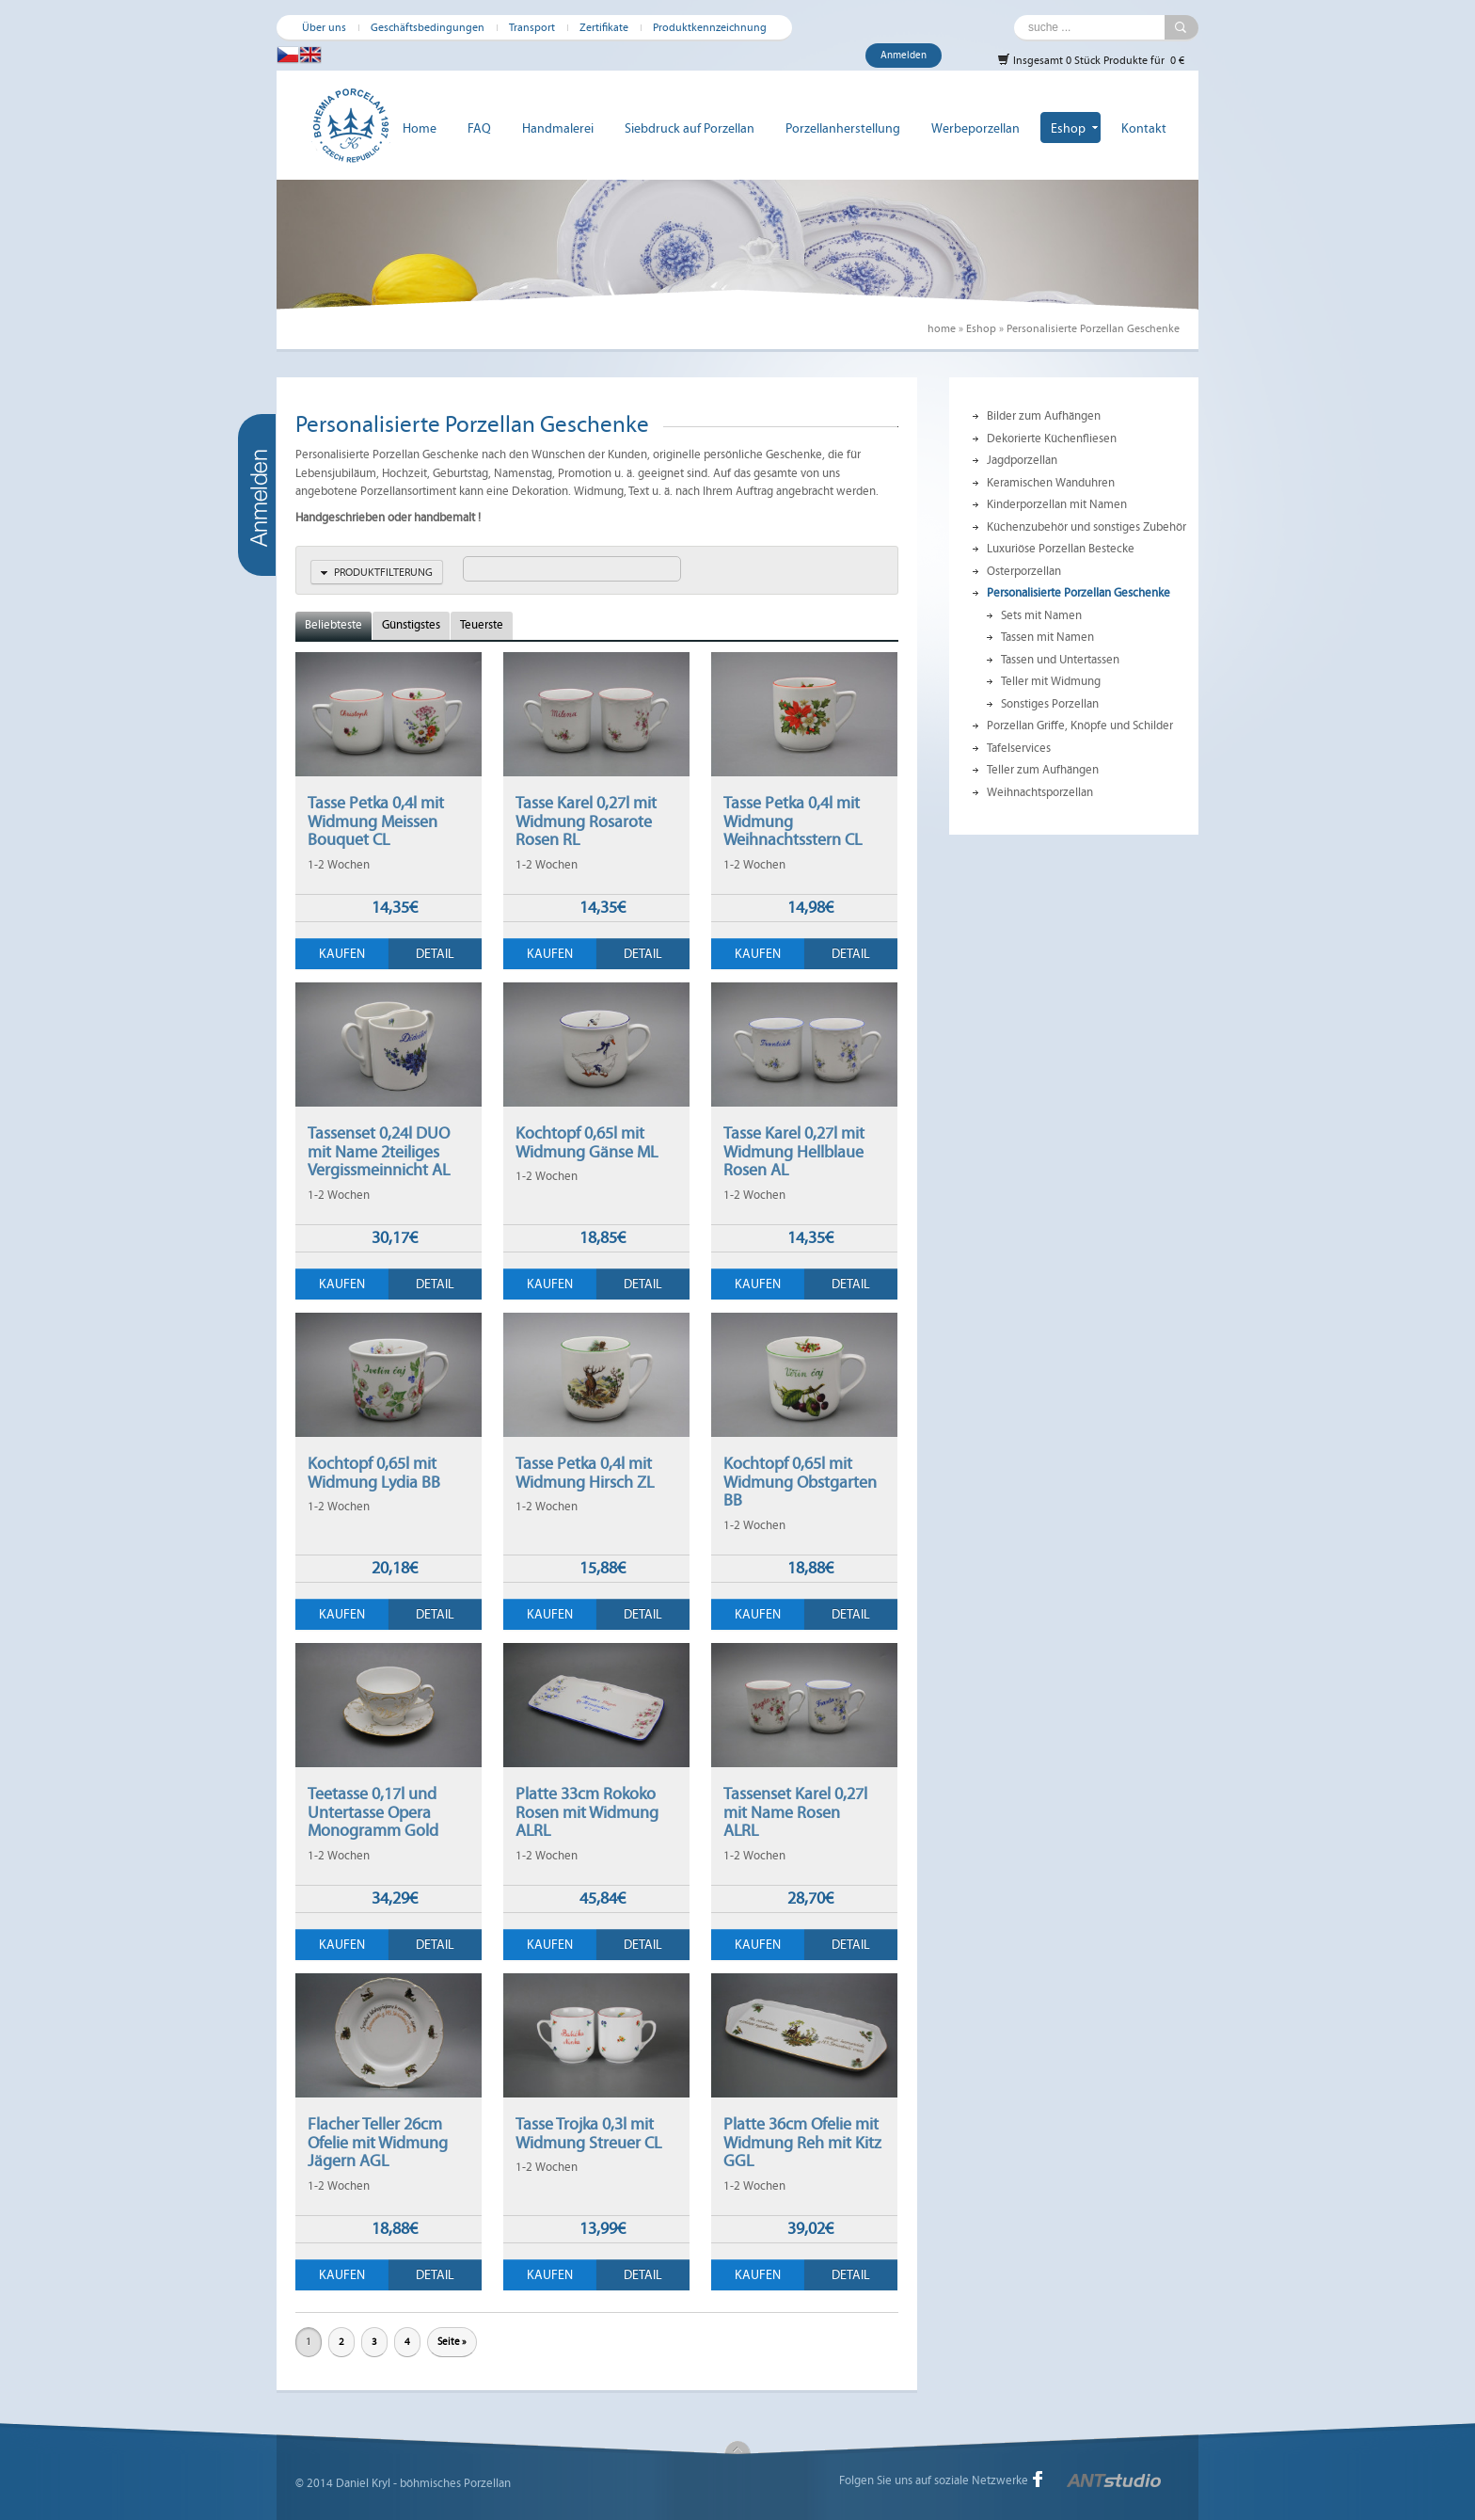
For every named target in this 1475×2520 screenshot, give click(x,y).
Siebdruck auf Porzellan (689, 128)
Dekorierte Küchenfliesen (1052, 438)
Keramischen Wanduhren (1051, 482)
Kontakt (1143, 128)
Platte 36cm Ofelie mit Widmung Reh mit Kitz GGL (802, 2142)
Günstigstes (411, 624)
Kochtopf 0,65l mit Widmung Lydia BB (374, 1472)
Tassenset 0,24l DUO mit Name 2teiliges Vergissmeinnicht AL (379, 1151)
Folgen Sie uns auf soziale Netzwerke (933, 2480)
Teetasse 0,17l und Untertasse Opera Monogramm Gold (373, 1812)
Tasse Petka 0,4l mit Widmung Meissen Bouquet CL (376, 821)
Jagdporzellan (1022, 460)
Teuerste (481, 624)
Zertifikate (603, 27)
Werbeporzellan (975, 128)
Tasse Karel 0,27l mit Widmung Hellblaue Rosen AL (793, 1151)
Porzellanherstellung (842, 128)
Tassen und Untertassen (1060, 659)
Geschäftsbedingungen (427, 27)
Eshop (1068, 128)
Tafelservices (1019, 748)
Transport (532, 27)
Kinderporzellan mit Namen (1057, 504)
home (942, 328)
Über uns (324, 27)
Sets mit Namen (1041, 615)
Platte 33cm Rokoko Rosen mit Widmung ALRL (586, 1812)
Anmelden (903, 55)
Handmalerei (558, 128)
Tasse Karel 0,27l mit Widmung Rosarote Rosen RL (586, 821)
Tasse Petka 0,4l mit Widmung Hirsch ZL (584, 1472)
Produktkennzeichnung (710, 27)
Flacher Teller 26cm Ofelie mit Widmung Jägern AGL (378, 2142)
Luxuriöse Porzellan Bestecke (1060, 548)
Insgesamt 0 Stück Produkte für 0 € (1090, 60)
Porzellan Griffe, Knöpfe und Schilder (1080, 725)
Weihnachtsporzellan (1040, 792)
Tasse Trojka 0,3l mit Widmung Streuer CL (588, 2133)
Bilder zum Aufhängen (1044, 415)
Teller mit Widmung (1051, 681)
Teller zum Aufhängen (1043, 769)
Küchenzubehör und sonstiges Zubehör (1086, 526)
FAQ (479, 128)
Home (419, 128)
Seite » (452, 2342)
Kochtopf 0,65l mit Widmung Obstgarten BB (800, 1481)
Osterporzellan (1024, 571)
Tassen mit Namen (1047, 637)
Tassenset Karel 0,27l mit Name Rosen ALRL (795, 1812)
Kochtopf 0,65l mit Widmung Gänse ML (586, 1142)
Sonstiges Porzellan (1050, 703)
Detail (435, 954)
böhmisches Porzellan (455, 2483)
